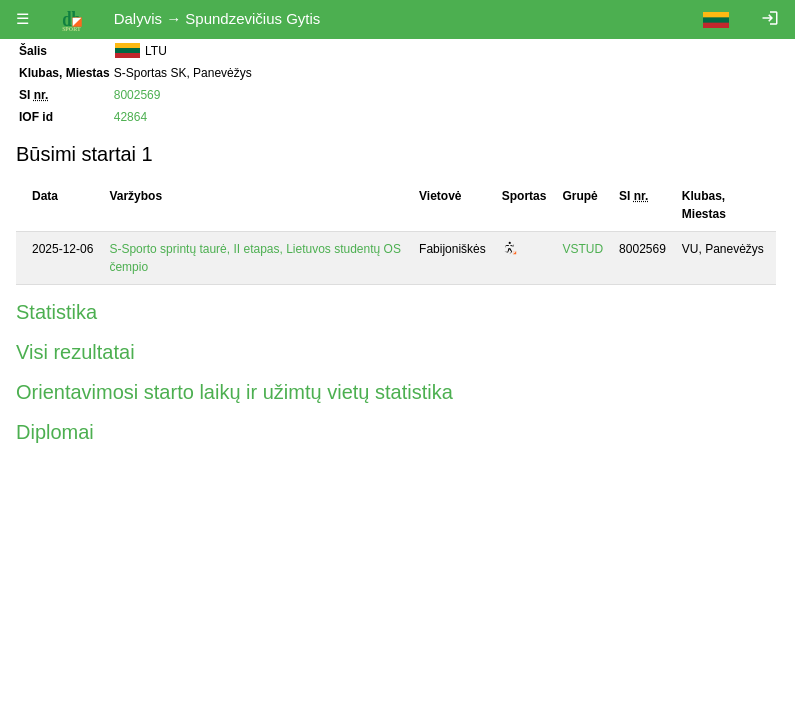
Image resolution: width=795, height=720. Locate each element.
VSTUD (582, 249)
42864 (130, 117)
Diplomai (55, 432)
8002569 (137, 95)
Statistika (56, 312)
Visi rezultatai (75, 352)
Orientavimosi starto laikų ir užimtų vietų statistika (234, 392)
